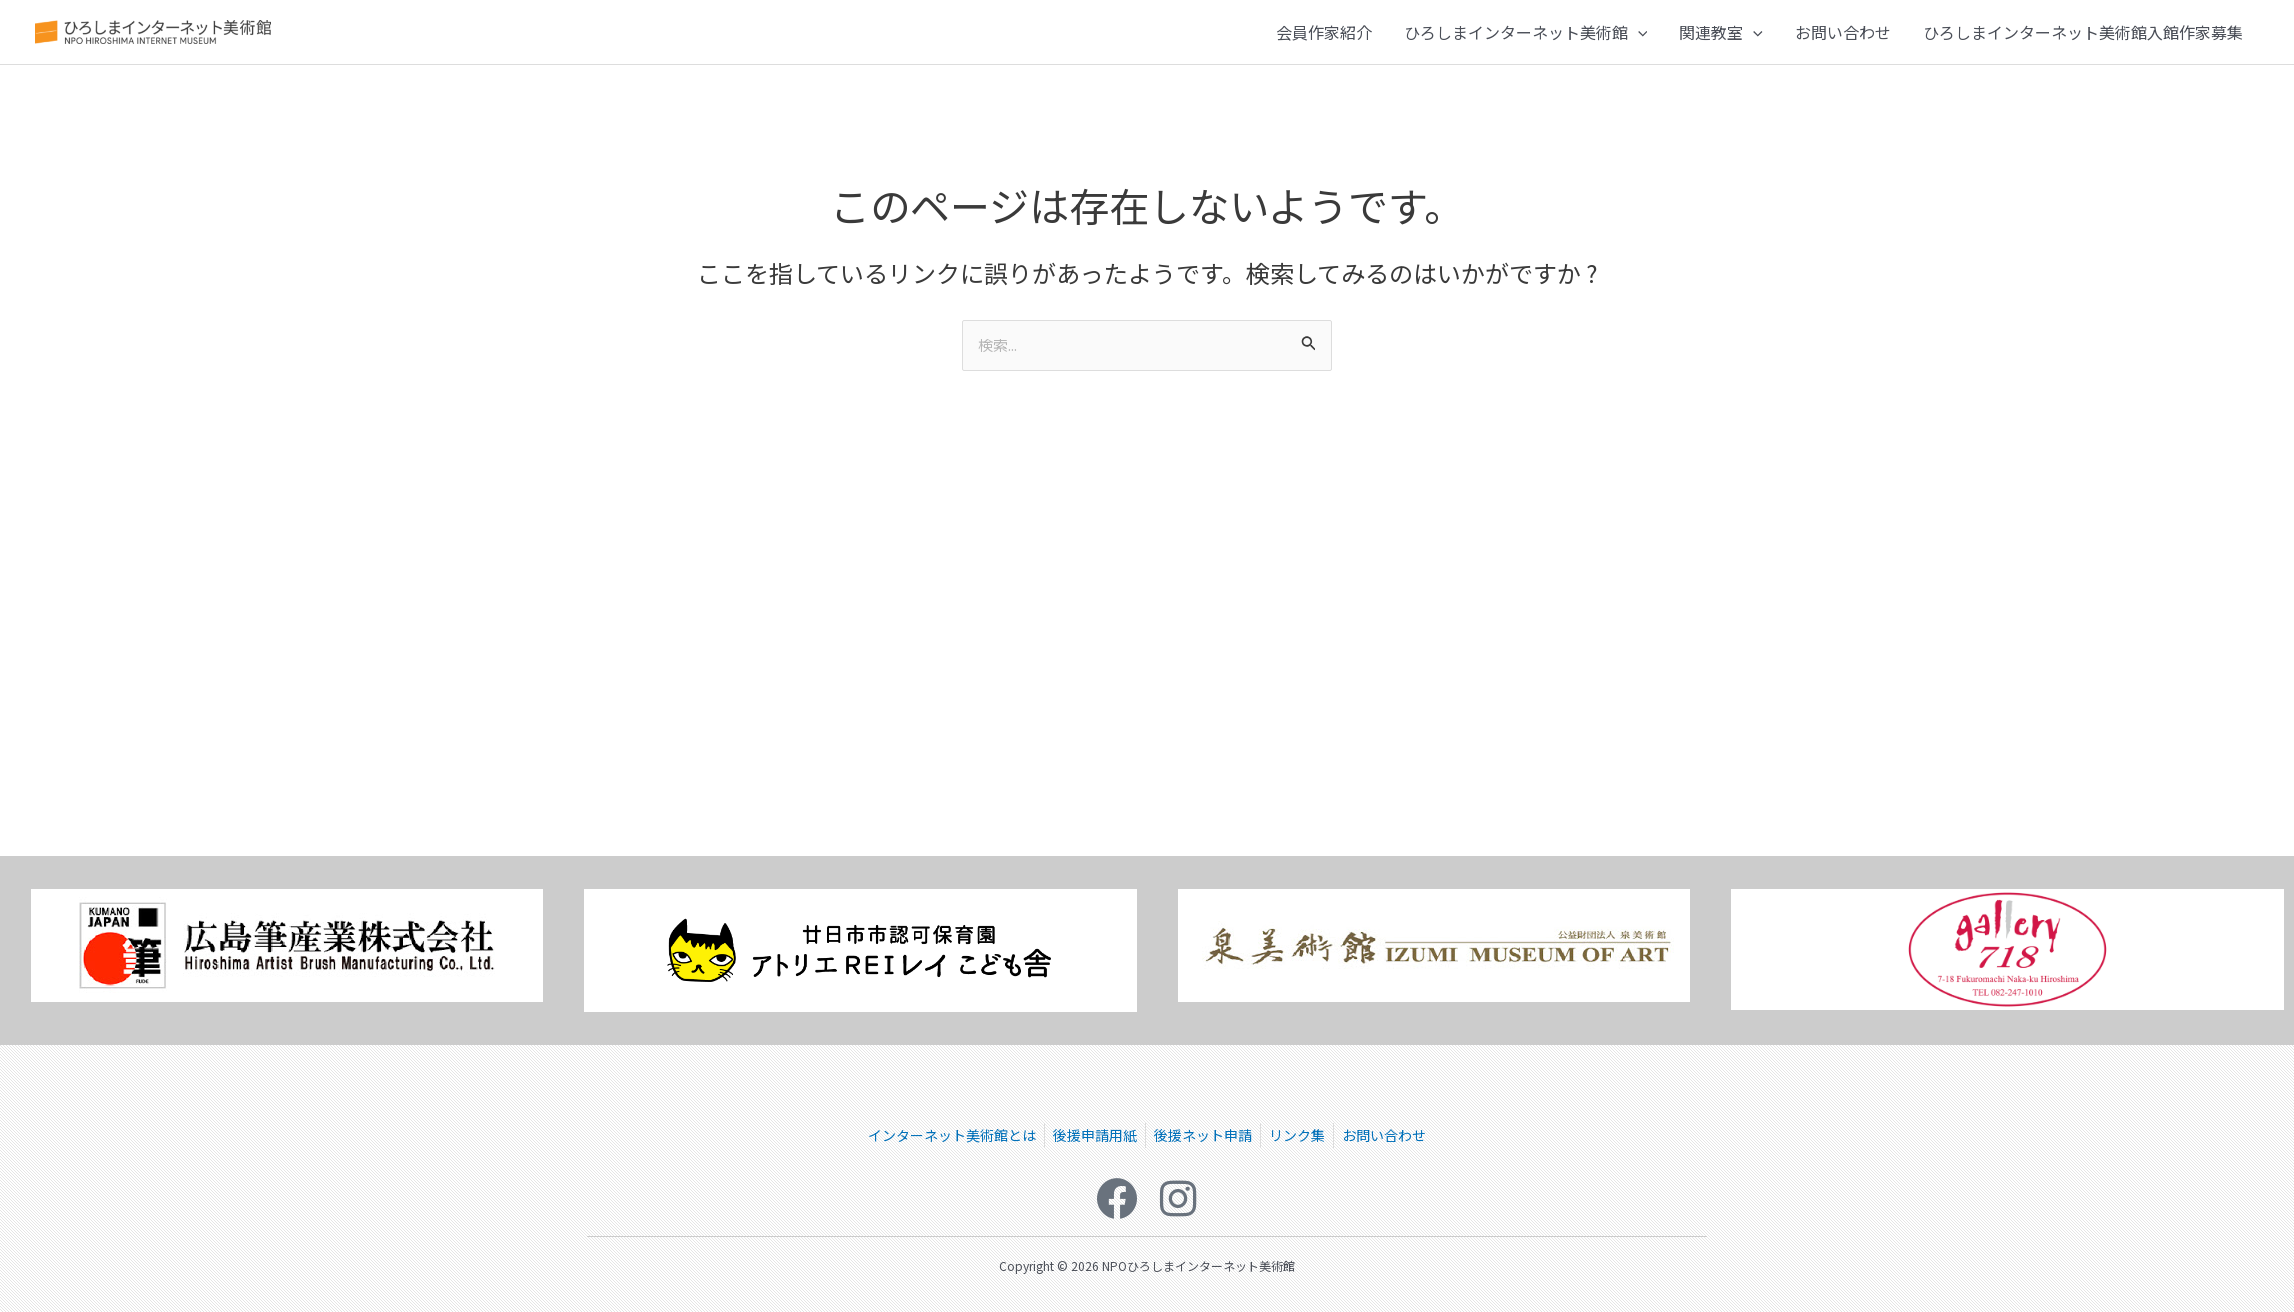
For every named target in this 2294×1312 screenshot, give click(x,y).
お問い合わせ (1843, 37)
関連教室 (1721, 37)
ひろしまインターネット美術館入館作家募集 (2083, 37)
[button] (1638, 37)
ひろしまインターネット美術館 (1526, 37)
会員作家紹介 (1324, 37)
